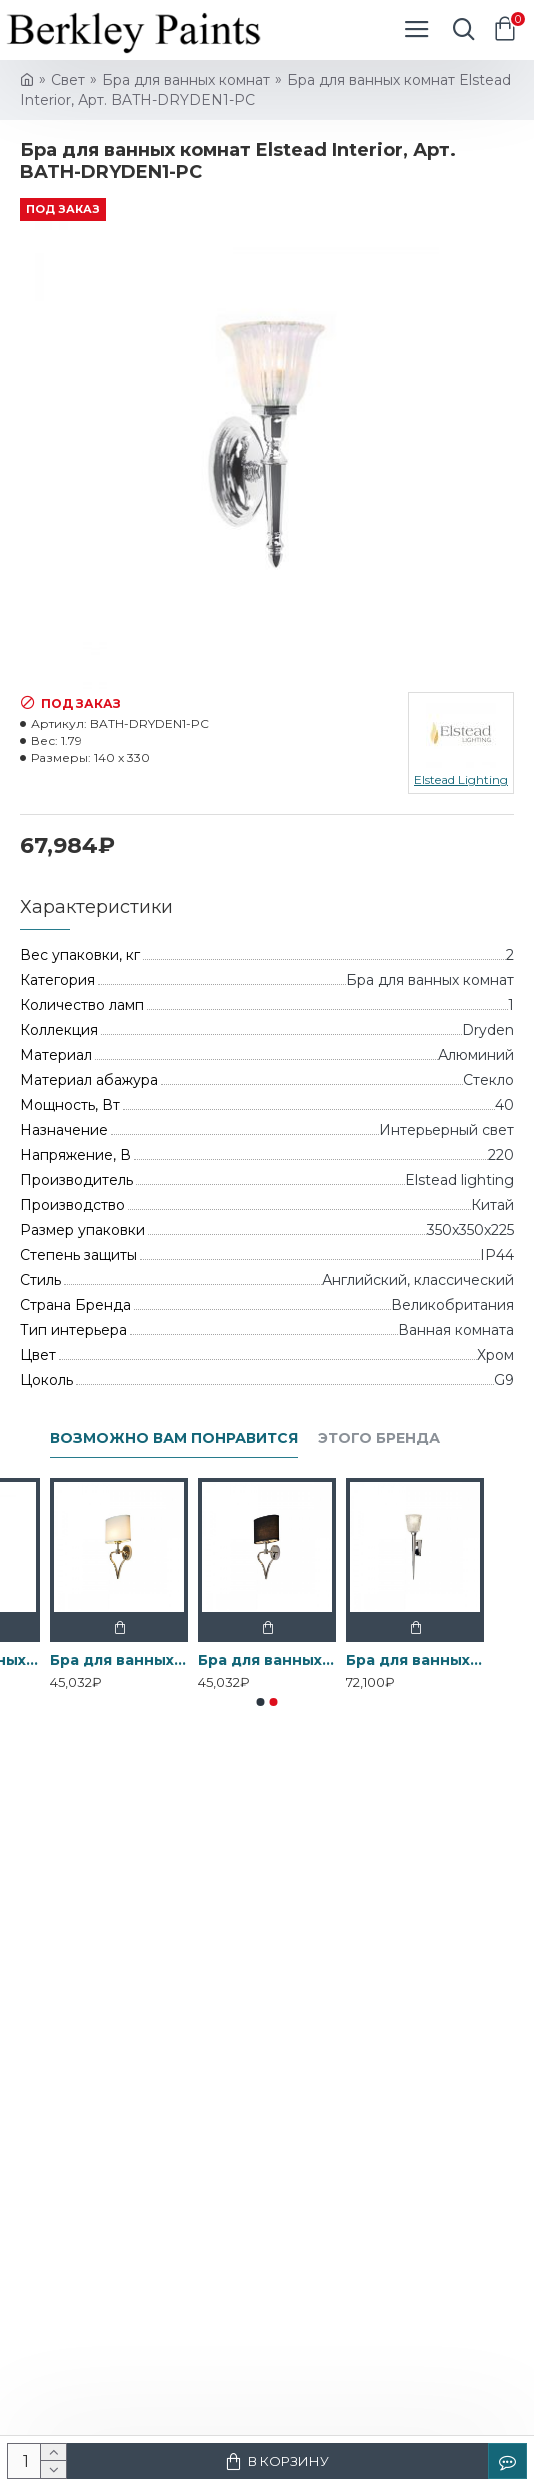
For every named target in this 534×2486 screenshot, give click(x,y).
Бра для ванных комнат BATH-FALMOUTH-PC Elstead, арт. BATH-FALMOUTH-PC (267, 1660)
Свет (68, 80)
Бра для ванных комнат (186, 80)
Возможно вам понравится (174, 1438)
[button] (261, 1702)
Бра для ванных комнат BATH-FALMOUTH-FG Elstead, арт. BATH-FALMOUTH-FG (119, 1660)
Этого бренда (379, 1438)
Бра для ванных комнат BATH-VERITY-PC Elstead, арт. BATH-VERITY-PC (415, 1660)
